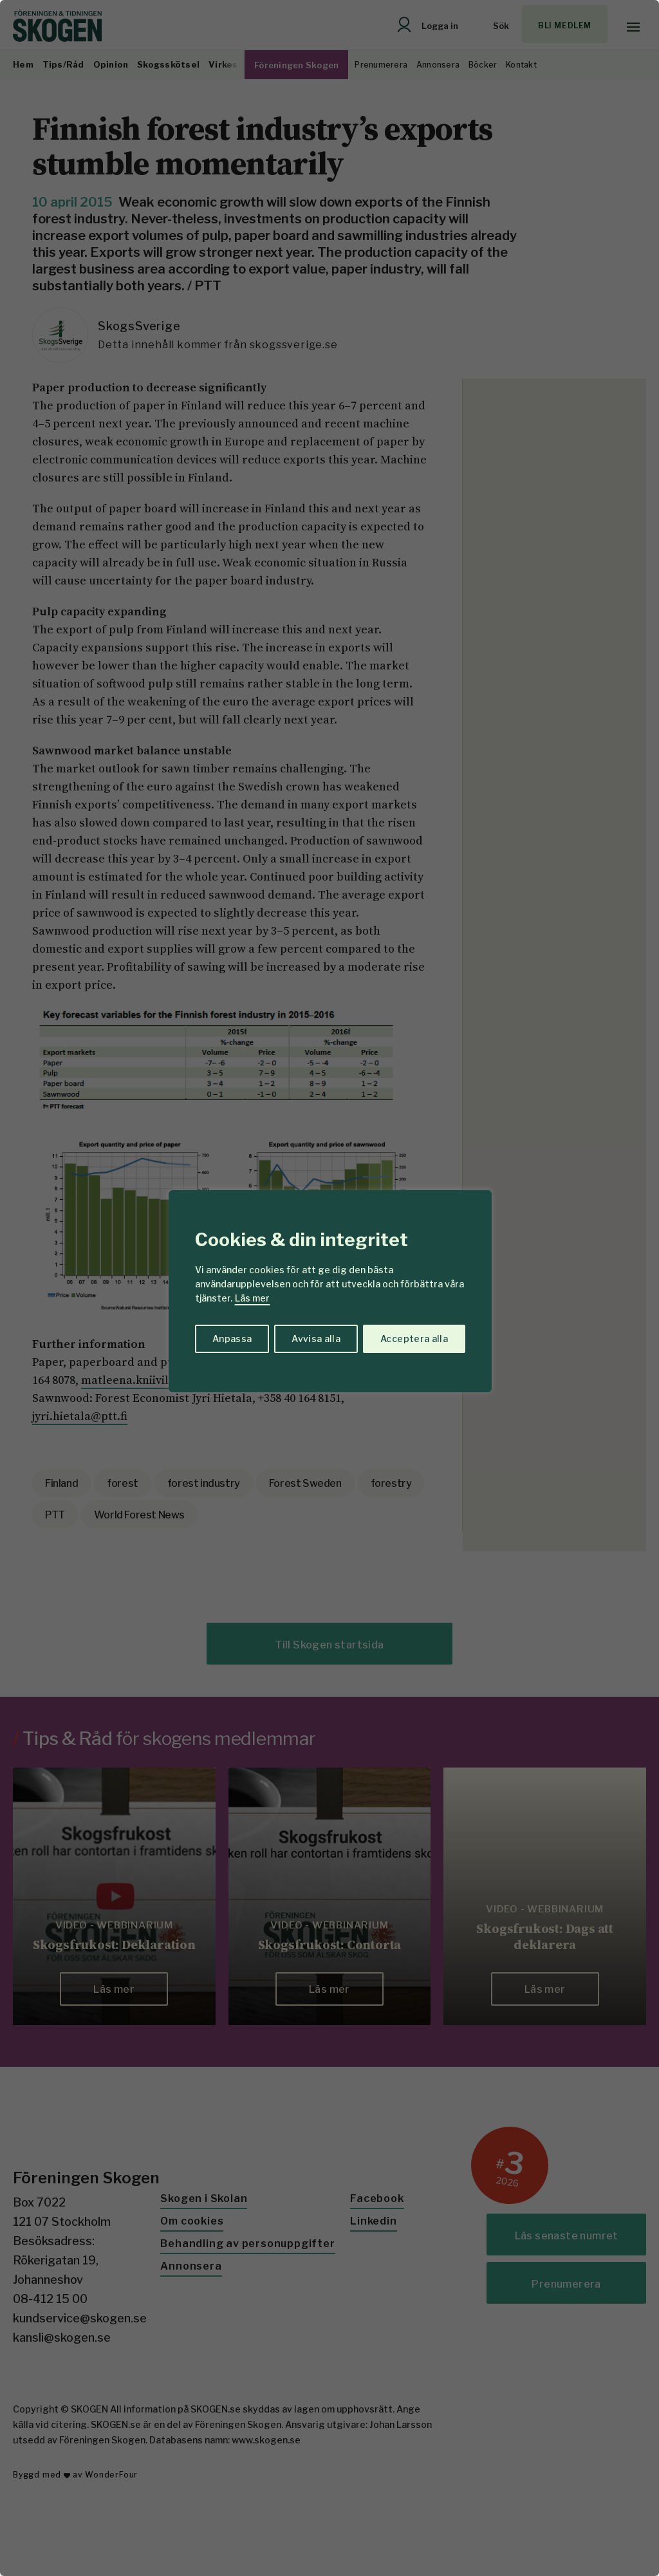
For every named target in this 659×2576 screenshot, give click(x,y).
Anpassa (232, 1338)
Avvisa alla (316, 1338)
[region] (329, 1288)
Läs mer (252, 1298)
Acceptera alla (414, 1338)
